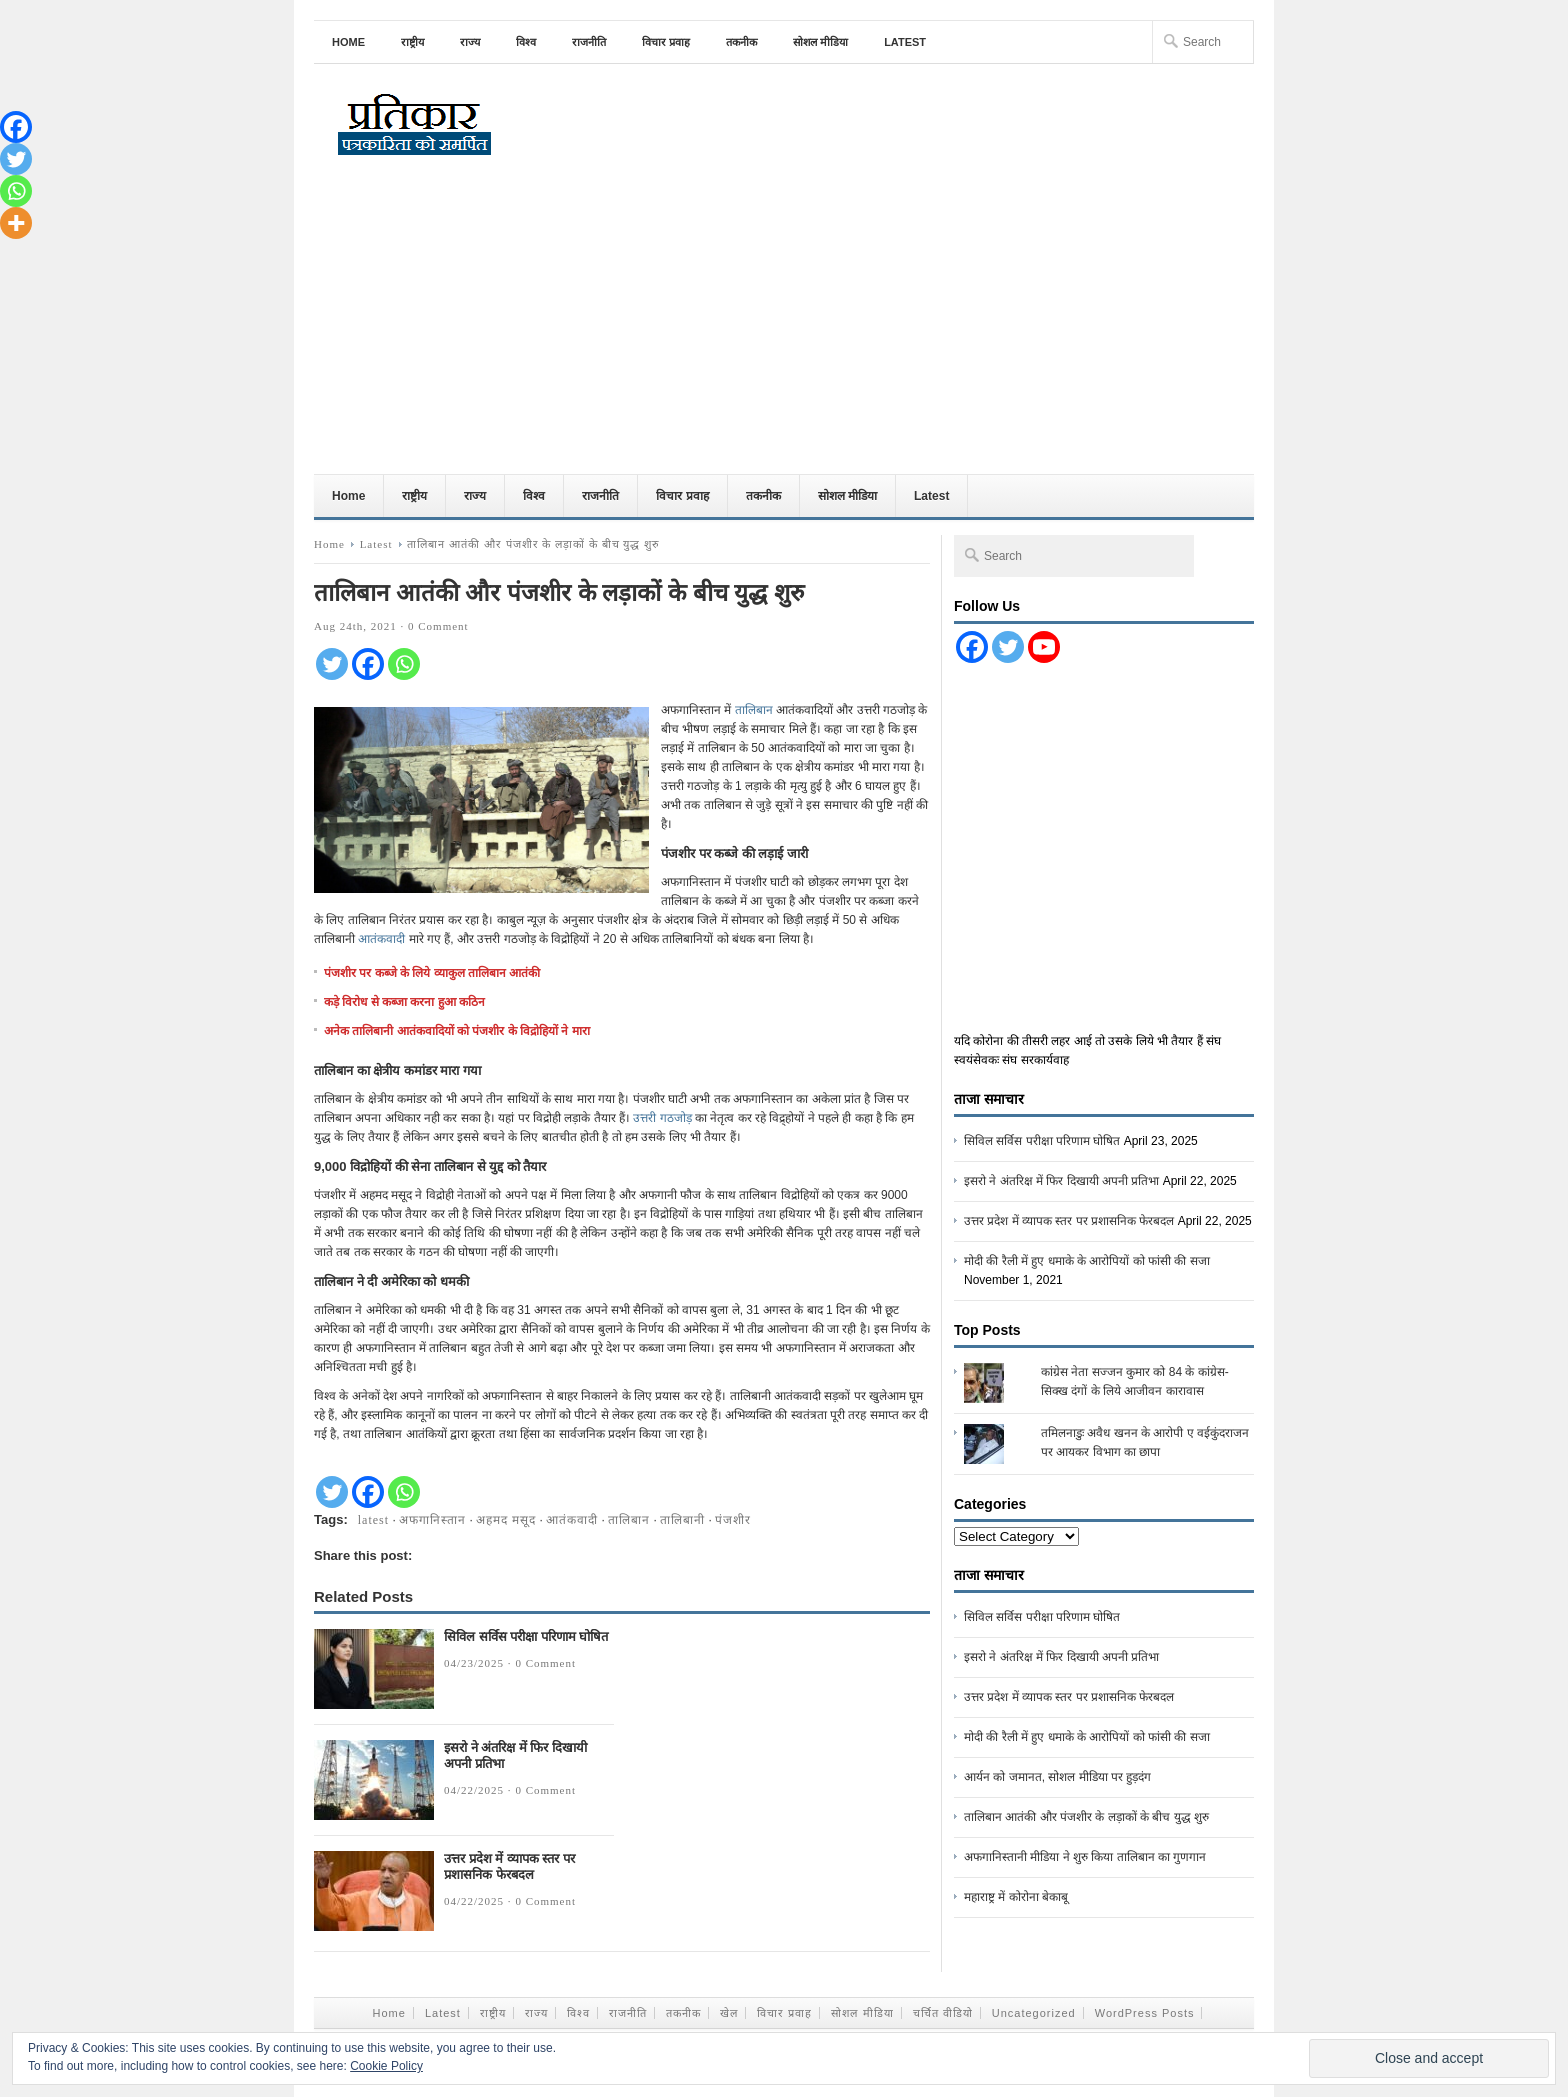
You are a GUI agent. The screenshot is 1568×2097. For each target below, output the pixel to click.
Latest (905, 42)
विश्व (526, 42)
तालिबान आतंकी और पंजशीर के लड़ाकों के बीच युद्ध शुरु (1086, 1817)
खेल (729, 2013)
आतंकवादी (383, 939)
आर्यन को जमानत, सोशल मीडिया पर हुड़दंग (1057, 1777)
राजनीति (589, 42)
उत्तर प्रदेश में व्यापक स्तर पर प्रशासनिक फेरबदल (509, 1866)
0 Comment (438, 626)
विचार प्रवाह (666, 42)
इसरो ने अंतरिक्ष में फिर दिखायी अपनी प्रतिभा (1061, 1181)
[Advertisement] (784, 324)
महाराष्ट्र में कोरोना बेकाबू (1016, 1897)
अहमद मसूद (506, 1520)
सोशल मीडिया (820, 42)
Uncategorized (1034, 2013)
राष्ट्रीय (412, 42)
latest (373, 1520)
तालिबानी (682, 1520)
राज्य (470, 42)
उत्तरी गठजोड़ (662, 1118)
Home (348, 42)
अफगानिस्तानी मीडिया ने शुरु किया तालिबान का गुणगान (1085, 1857)
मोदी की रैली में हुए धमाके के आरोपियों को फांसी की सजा (1087, 1261)
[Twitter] (332, 664)
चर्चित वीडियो (943, 2013)
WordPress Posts (1145, 2013)
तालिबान (755, 710)
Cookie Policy (386, 2066)
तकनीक (741, 42)
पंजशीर (733, 1520)
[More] (16, 223)
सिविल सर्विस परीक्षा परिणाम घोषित (526, 1636)
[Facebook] (368, 664)
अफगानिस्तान (432, 1520)
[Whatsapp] (404, 664)
